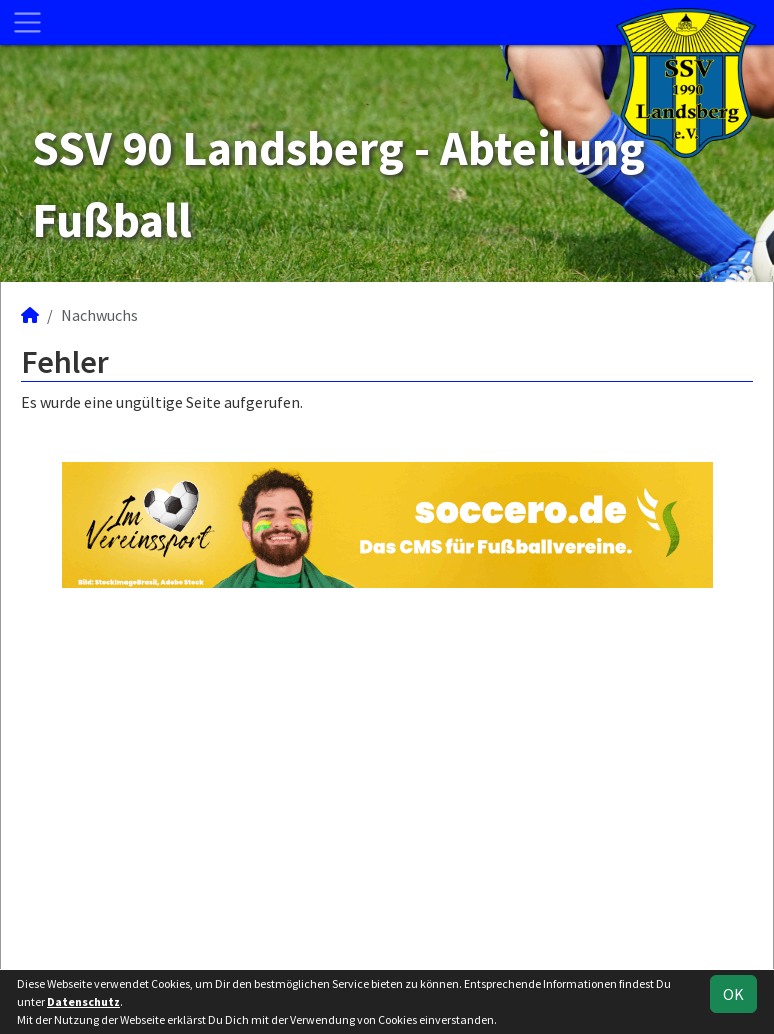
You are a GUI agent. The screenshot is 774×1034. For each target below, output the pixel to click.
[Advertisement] (387, 776)
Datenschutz (83, 1001)
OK (733, 994)
